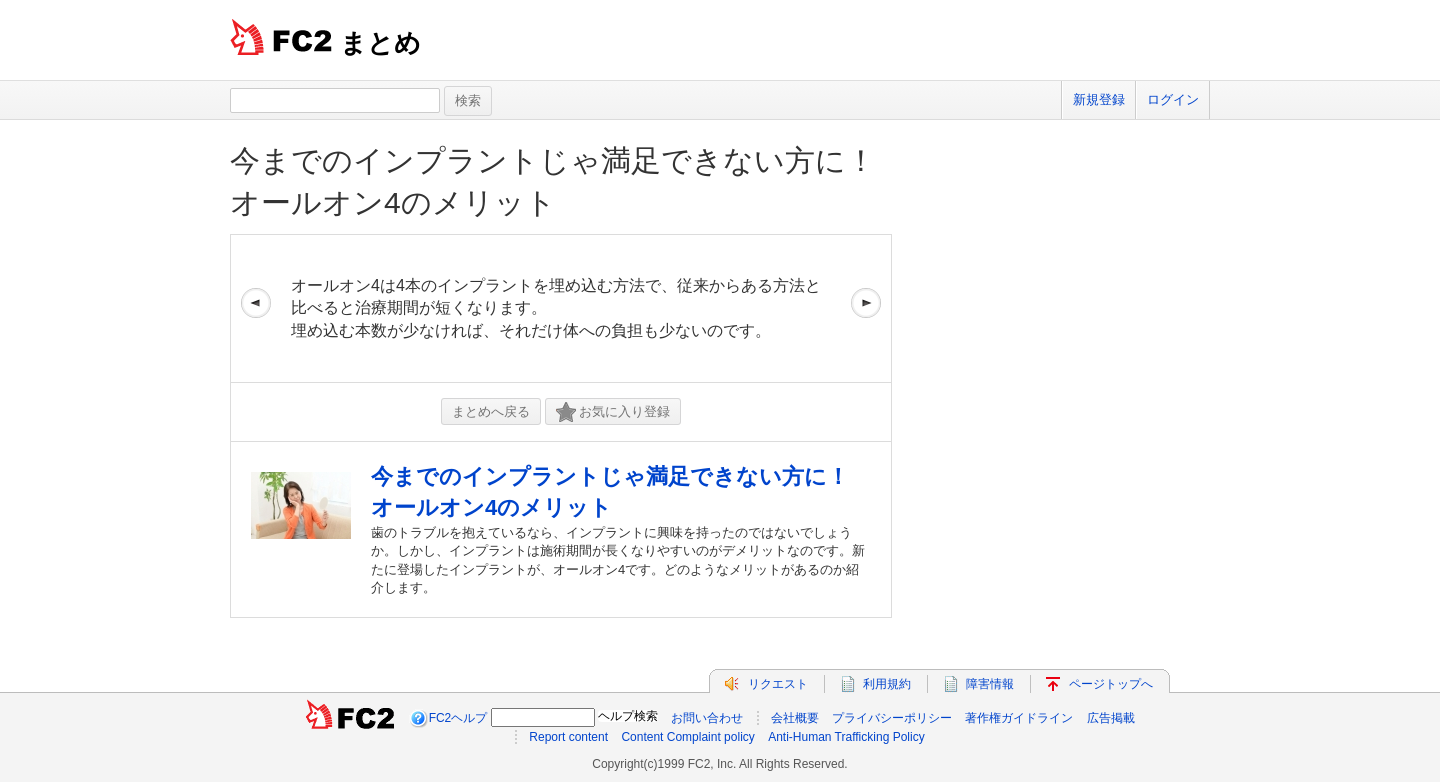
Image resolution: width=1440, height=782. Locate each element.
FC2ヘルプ (458, 718)
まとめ (380, 43)
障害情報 (990, 684)
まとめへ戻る (491, 411)
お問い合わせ (707, 718)
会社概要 (795, 718)
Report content (568, 737)
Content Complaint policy (687, 737)
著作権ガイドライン (1019, 718)
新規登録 (1099, 99)
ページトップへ (1111, 684)
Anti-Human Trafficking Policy (846, 737)
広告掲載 (1111, 718)
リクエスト (778, 684)
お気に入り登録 (613, 412)
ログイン (1173, 99)
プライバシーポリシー (892, 718)
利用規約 (887, 684)
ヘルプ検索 (628, 716)
